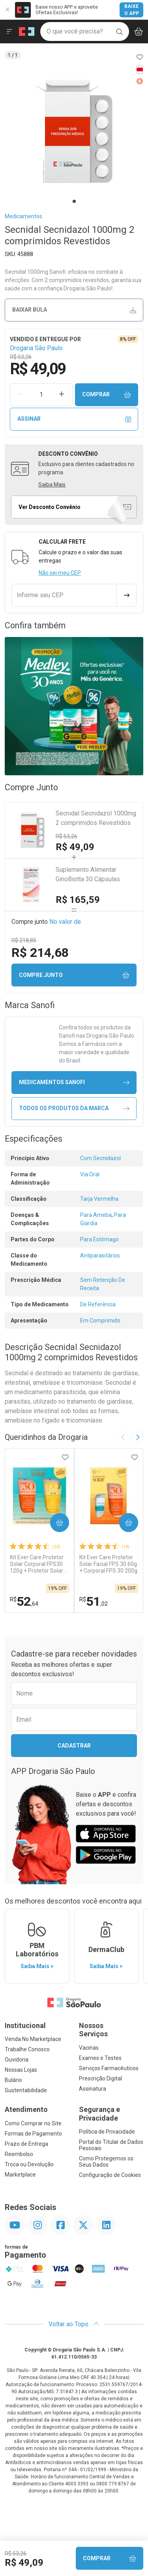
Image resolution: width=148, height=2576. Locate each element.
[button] (74, 131)
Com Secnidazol (100, 1158)
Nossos (111, 2029)
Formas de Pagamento (33, 2133)
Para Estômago (99, 1239)
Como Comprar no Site (33, 2123)
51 (93, 1601)
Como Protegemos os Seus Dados (106, 2161)
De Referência (98, 1304)
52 (24, 1601)
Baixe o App (131, 10)
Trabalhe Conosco (27, 2049)
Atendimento (26, 2109)
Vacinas (89, 2048)
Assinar (74, 419)
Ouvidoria (16, 2059)
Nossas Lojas (21, 2070)
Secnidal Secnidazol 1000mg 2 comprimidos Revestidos (96, 818)
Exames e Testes (100, 2058)
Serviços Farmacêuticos (109, 2068)
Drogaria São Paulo (36, 348)
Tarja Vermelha (99, 1199)
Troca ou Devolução (29, 2164)
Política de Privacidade (107, 2131)
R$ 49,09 (75, 847)
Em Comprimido (100, 1320)
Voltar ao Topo (74, 2324)
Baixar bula (74, 309)
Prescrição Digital (100, 2078)
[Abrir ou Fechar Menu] (9, 31)
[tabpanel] (74, 131)
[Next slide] (137, 1437)
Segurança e (111, 2113)
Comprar (106, 394)
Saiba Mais (52, 484)
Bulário (13, 2080)
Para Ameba (96, 1215)
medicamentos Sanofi (74, 1082)
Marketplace (20, 2174)
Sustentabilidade (26, 2090)
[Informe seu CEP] (64, 595)
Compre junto (74, 975)
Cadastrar (74, 1745)
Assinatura (92, 2089)
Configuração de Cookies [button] (110, 2175)
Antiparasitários (100, 1255)
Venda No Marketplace (33, 2039)
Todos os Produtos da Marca (74, 1108)
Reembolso (19, 2154)
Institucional (25, 2025)
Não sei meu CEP (60, 573)
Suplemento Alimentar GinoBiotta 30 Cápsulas (88, 874)
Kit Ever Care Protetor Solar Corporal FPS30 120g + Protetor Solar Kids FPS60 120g (37, 1564)
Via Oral (89, 1174)
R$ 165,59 (78, 899)
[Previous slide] (123, 1437)
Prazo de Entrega (26, 2144)
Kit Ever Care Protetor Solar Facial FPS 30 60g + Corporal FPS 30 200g (108, 1564)
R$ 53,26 (66, 836)
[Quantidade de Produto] (41, 394)
